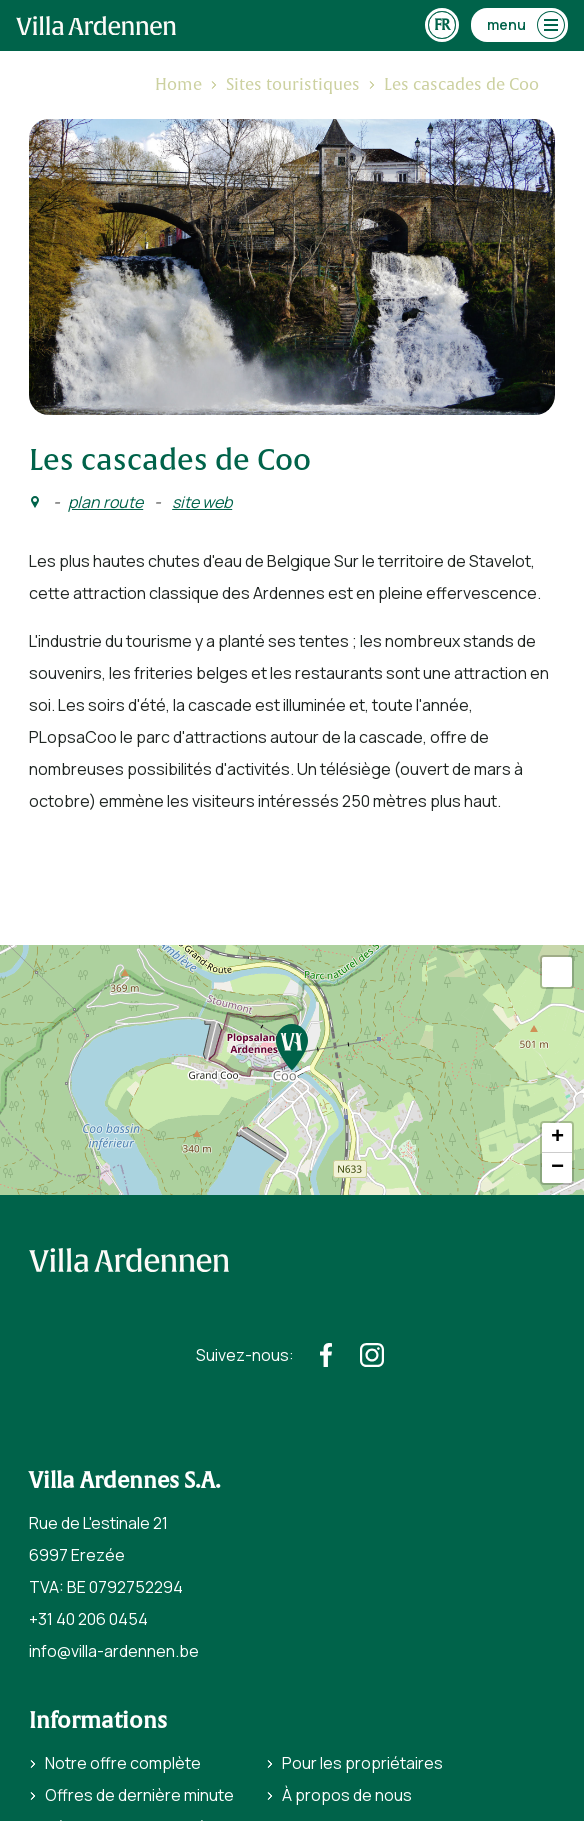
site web (202, 502)
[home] (96, 25)
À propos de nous (347, 1795)
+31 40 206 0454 (88, 1619)
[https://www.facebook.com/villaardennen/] (326, 1355)
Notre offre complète (123, 1763)
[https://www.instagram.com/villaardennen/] (372, 1355)
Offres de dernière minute (139, 1795)
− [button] (557, 1168)
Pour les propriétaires (362, 1763)
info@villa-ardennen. (104, 1651)
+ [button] (557, 1138)
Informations (98, 1721)
